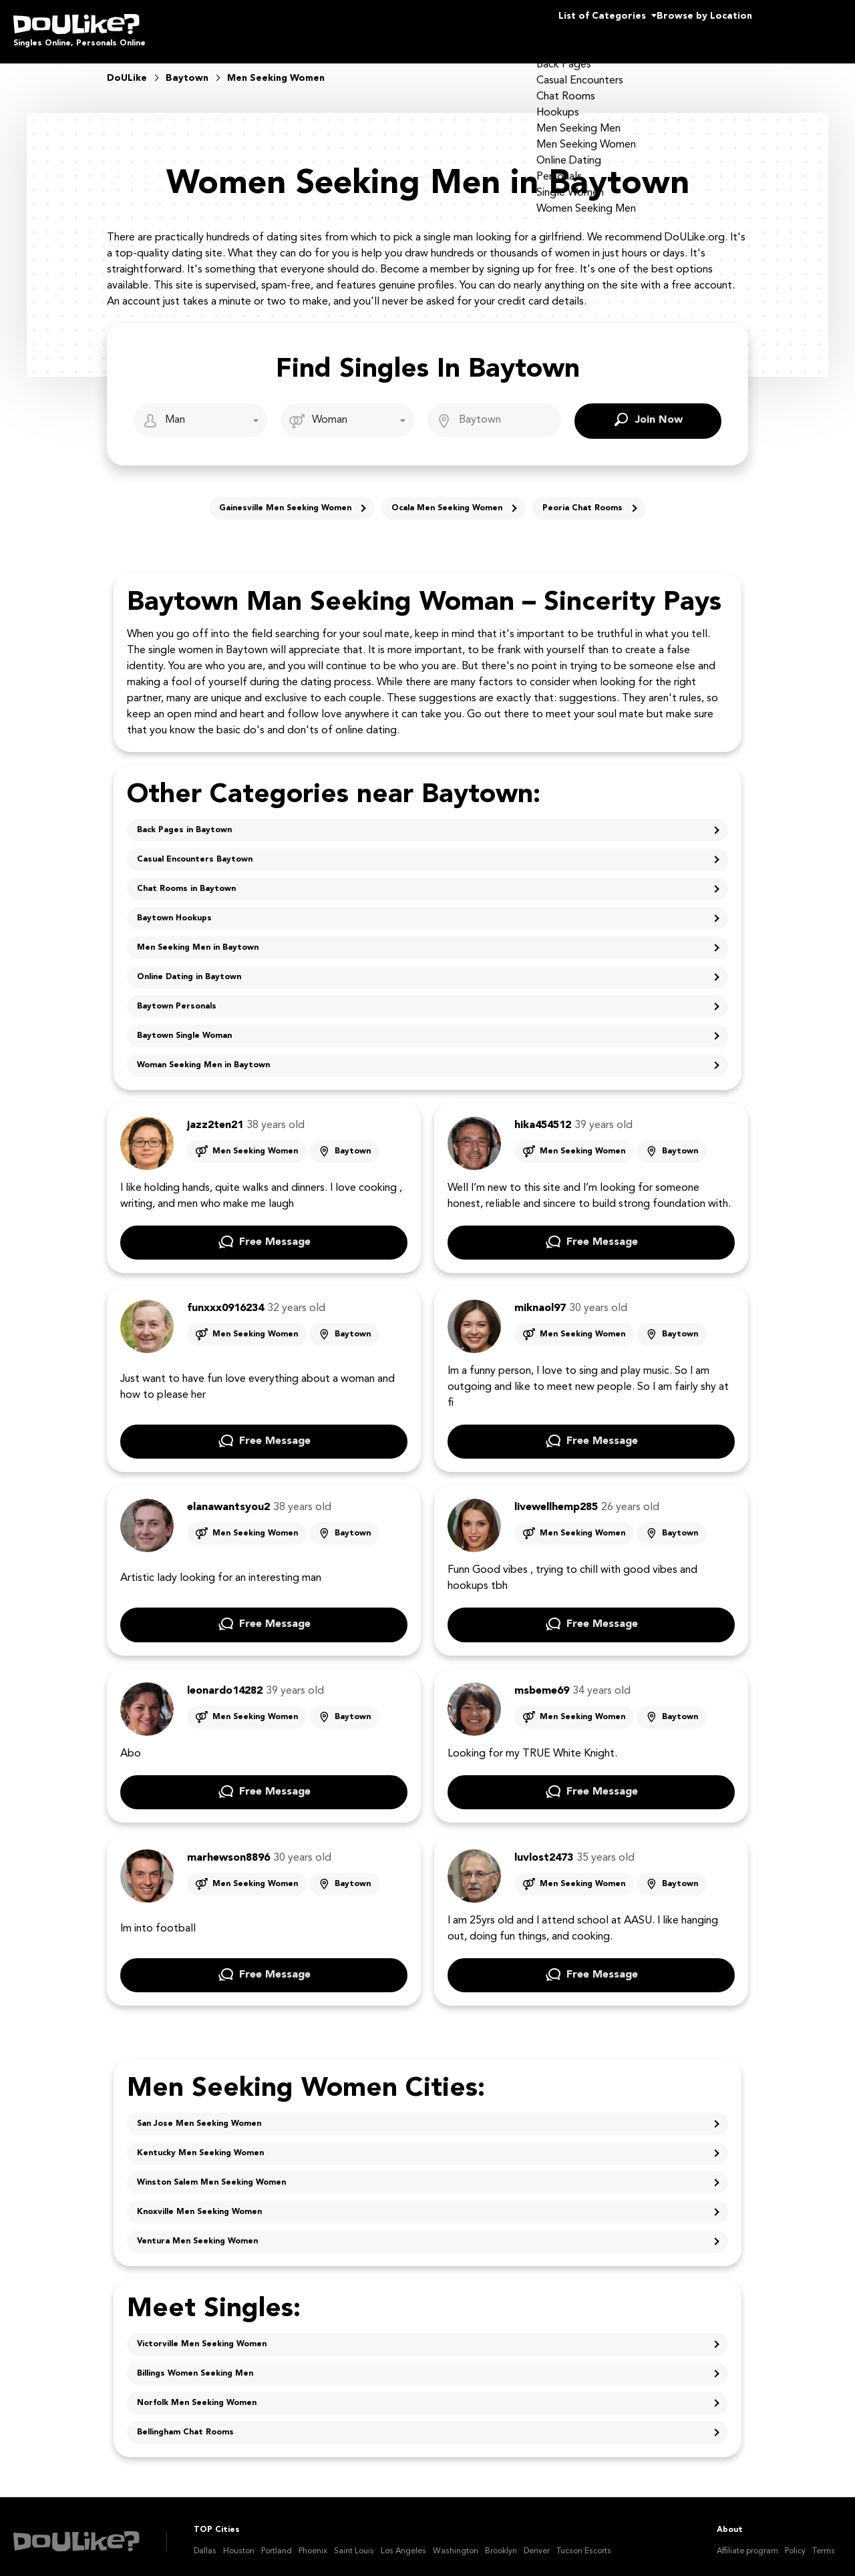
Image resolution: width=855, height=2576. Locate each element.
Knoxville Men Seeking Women (199, 2203)
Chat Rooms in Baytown (186, 880)
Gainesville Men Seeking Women (285, 499)
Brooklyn (501, 2542)
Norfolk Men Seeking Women (196, 2394)
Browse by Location (680, 26)
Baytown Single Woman (184, 1027)
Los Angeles (403, 2542)
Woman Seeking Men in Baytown (203, 1056)
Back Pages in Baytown (184, 821)
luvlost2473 (543, 1848)
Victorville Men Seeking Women (202, 2335)
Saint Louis (354, 2542)
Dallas (205, 2542)
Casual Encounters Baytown (194, 850)
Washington (455, 2542)
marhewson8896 (228, 1848)
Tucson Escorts (583, 2542)
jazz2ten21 (215, 1116)
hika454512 (542, 1116)
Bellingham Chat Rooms (185, 2423)
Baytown (353, 1142)
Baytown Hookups (174, 909)
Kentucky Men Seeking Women (200, 2144)
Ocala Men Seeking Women (446, 499)
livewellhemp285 (556, 1498)
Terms (823, 2542)
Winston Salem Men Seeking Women (211, 2173)
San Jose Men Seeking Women (199, 2114)
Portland (276, 2542)
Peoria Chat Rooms (582, 499)
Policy (795, 2542)
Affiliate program (747, 2542)
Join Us (807, 26)
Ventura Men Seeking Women (197, 2232)
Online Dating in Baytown (189, 968)
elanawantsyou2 (228, 1498)
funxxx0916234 (225, 1299)
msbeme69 (541, 1681)
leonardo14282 (225, 1681)
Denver (537, 2542)
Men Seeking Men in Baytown (198, 938)
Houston (238, 2542)
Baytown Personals (176, 997)
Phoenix (313, 2542)
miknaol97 (540, 1299)
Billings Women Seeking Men (195, 2364)
